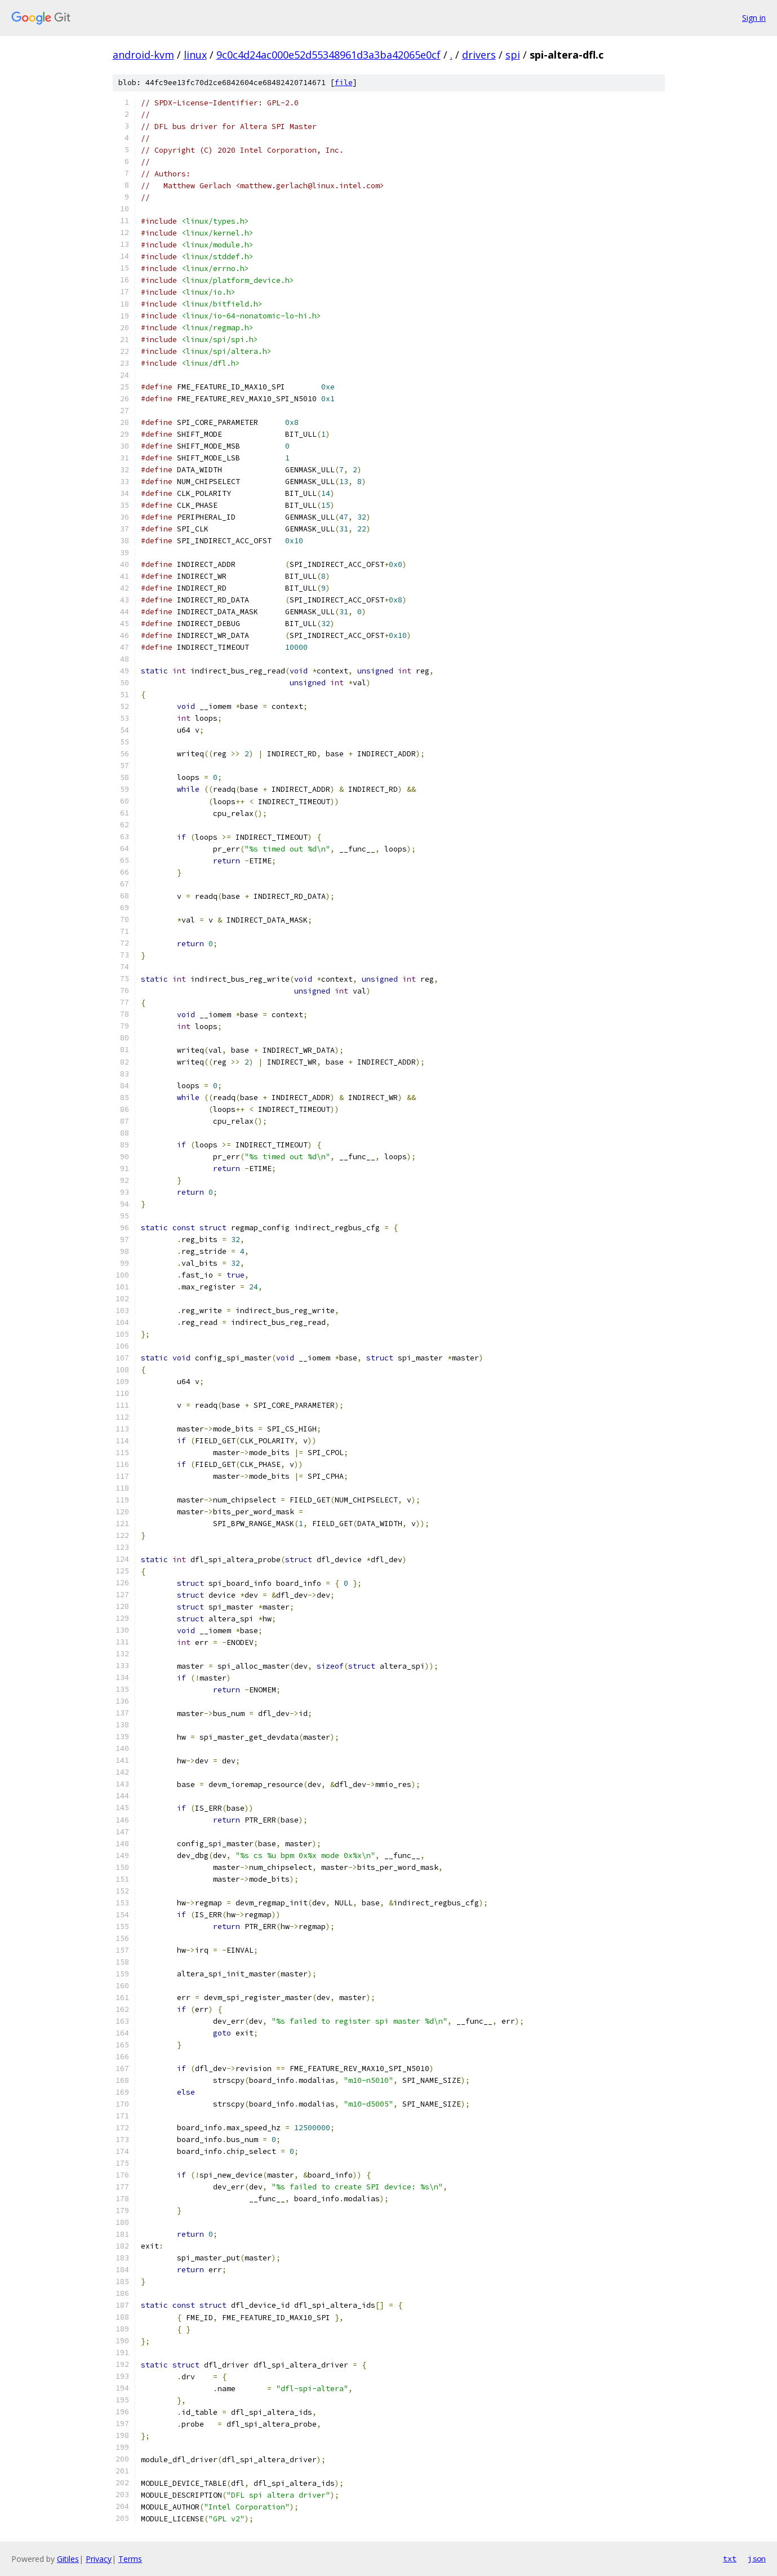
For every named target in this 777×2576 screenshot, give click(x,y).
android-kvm (143, 54)
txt (729, 2558)
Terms (130, 2558)
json (757, 2558)
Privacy (99, 2558)
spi (512, 54)
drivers (479, 54)
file (344, 82)
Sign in (754, 17)
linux (195, 54)
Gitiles (68, 2558)
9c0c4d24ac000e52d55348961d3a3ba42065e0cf (328, 54)
